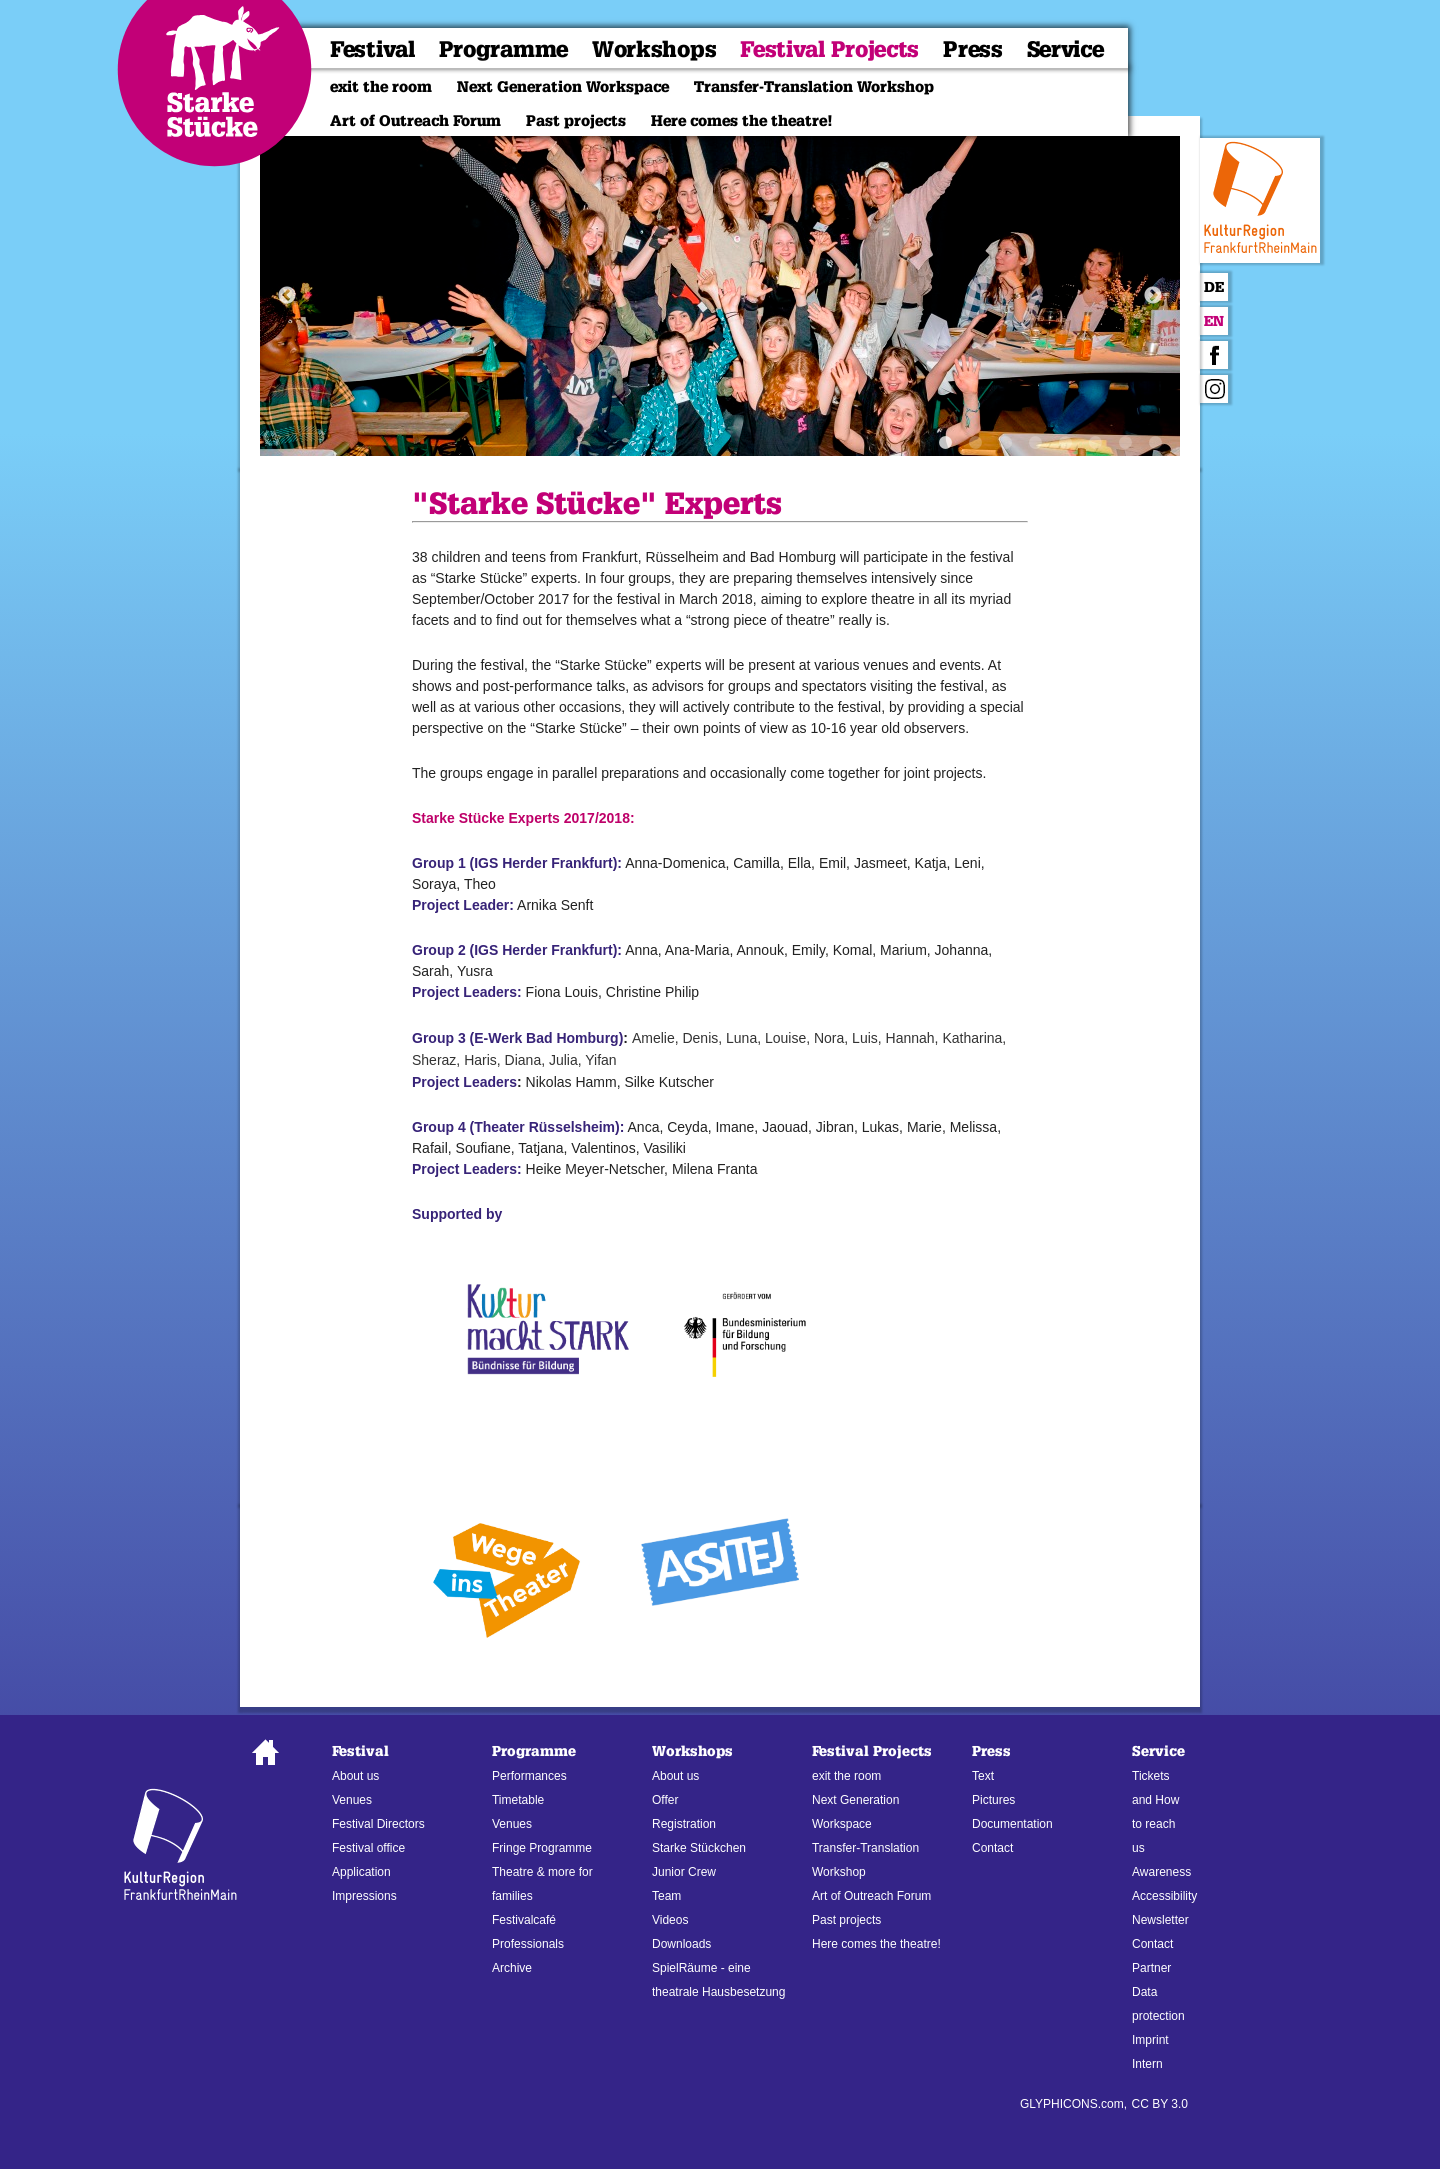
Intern (1147, 2064)
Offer (665, 1800)
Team (666, 1896)
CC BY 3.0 (1160, 2104)
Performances (529, 1776)
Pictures (993, 1800)
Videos (670, 1920)
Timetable (518, 1800)
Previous (287, 296)
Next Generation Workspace (563, 87)
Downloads (681, 1944)
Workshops (654, 49)
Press (973, 49)
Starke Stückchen (699, 1848)
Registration (684, 1824)
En (1214, 321)
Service (1065, 49)
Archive (512, 1968)
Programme (503, 49)
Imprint (1150, 2040)
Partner (1151, 1968)
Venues (352, 1800)
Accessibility (1164, 1896)
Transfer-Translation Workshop (814, 87)
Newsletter (1160, 1920)
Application (361, 1872)
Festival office (368, 1848)
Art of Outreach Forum (415, 121)
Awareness (1161, 1872)
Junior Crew (684, 1872)
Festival (372, 49)
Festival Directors (378, 1824)
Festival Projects (829, 49)
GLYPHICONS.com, (1073, 2104)
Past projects (576, 121)
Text (983, 1776)
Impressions (364, 1896)
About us (355, 1776)
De (1214, 287)
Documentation (1012, 1824)
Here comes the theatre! (742, 121)
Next (1153, 296)
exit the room (381, 87)
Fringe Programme (542, 1848)
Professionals (528, 1944)
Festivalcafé (524, 1920)
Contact (992, 1848)
